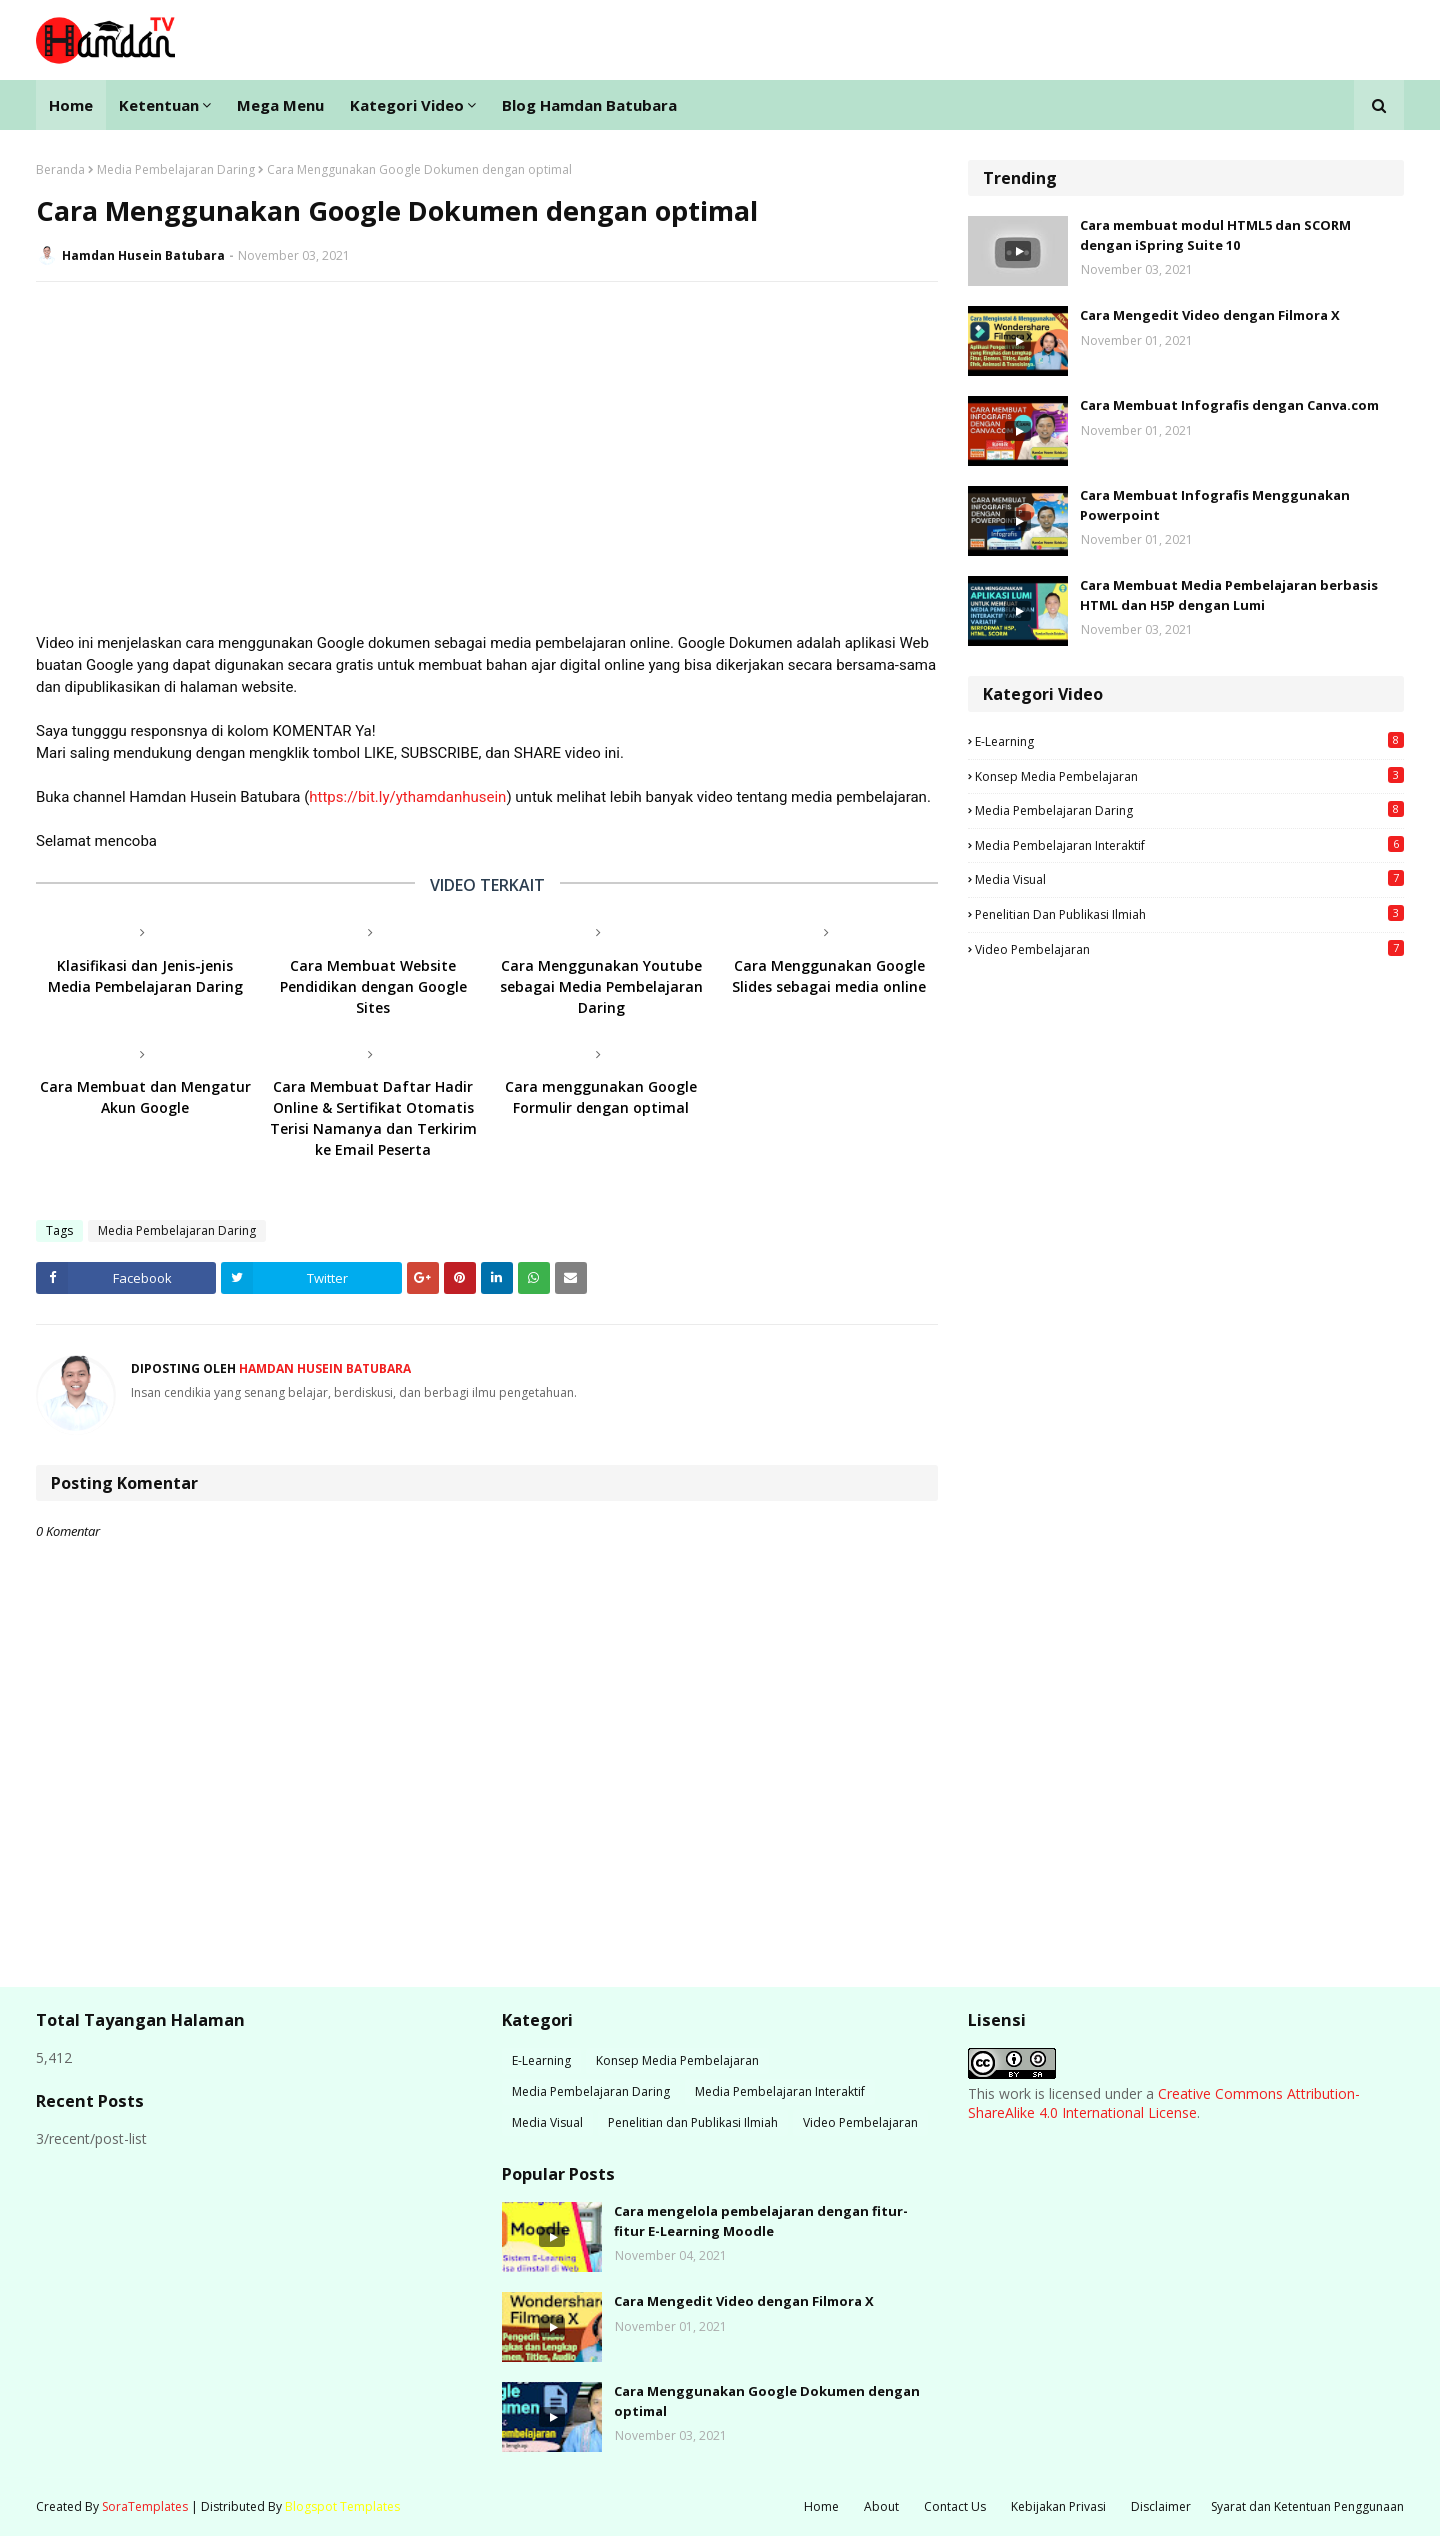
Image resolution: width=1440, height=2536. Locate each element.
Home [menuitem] (71, 105)
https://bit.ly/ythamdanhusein (407, 797)
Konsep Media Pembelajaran (1189, 776)
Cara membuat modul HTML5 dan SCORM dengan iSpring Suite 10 (1215, 235)
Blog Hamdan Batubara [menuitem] (589, 105)
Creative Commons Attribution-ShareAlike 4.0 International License (1164, 2103)
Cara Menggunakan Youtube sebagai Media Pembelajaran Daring (601, 986)
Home (821, 2506)
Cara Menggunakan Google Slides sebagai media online (829, 976)
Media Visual (1189, 879)
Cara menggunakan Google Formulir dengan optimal (601, 1097)
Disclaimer (1161, 2506)
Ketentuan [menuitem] (159, 105)
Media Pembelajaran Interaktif (1189, 845)
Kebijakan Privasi (1058, 2506)
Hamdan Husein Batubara (143, 255)
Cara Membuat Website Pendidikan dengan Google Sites (373, 986)
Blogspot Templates (342, 2506)
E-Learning (1189, 741)
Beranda (60, 169)
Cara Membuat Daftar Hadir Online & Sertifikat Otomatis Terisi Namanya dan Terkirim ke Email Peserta (373, 1118)
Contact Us (955, 2506)
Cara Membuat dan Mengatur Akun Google (145, 1097)
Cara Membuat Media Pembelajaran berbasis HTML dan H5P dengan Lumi (1229, 595)
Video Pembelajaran (1189, 949)
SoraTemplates (145, 2506)
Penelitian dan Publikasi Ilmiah (1189, 914)
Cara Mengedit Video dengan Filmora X (1210, 315)
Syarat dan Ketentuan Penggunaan (1307, 2506)
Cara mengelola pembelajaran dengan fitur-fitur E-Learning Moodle (761, 2221)
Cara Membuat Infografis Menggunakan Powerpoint (1215, 505)
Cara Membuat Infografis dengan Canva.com (1229, 405)
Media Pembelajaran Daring (176, 169)
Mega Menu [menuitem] (280, 105)
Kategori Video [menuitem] (407, 105)
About (881, 2506)
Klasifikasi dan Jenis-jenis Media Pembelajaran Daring (145, 976)
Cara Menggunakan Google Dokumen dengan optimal (767, 2401)
